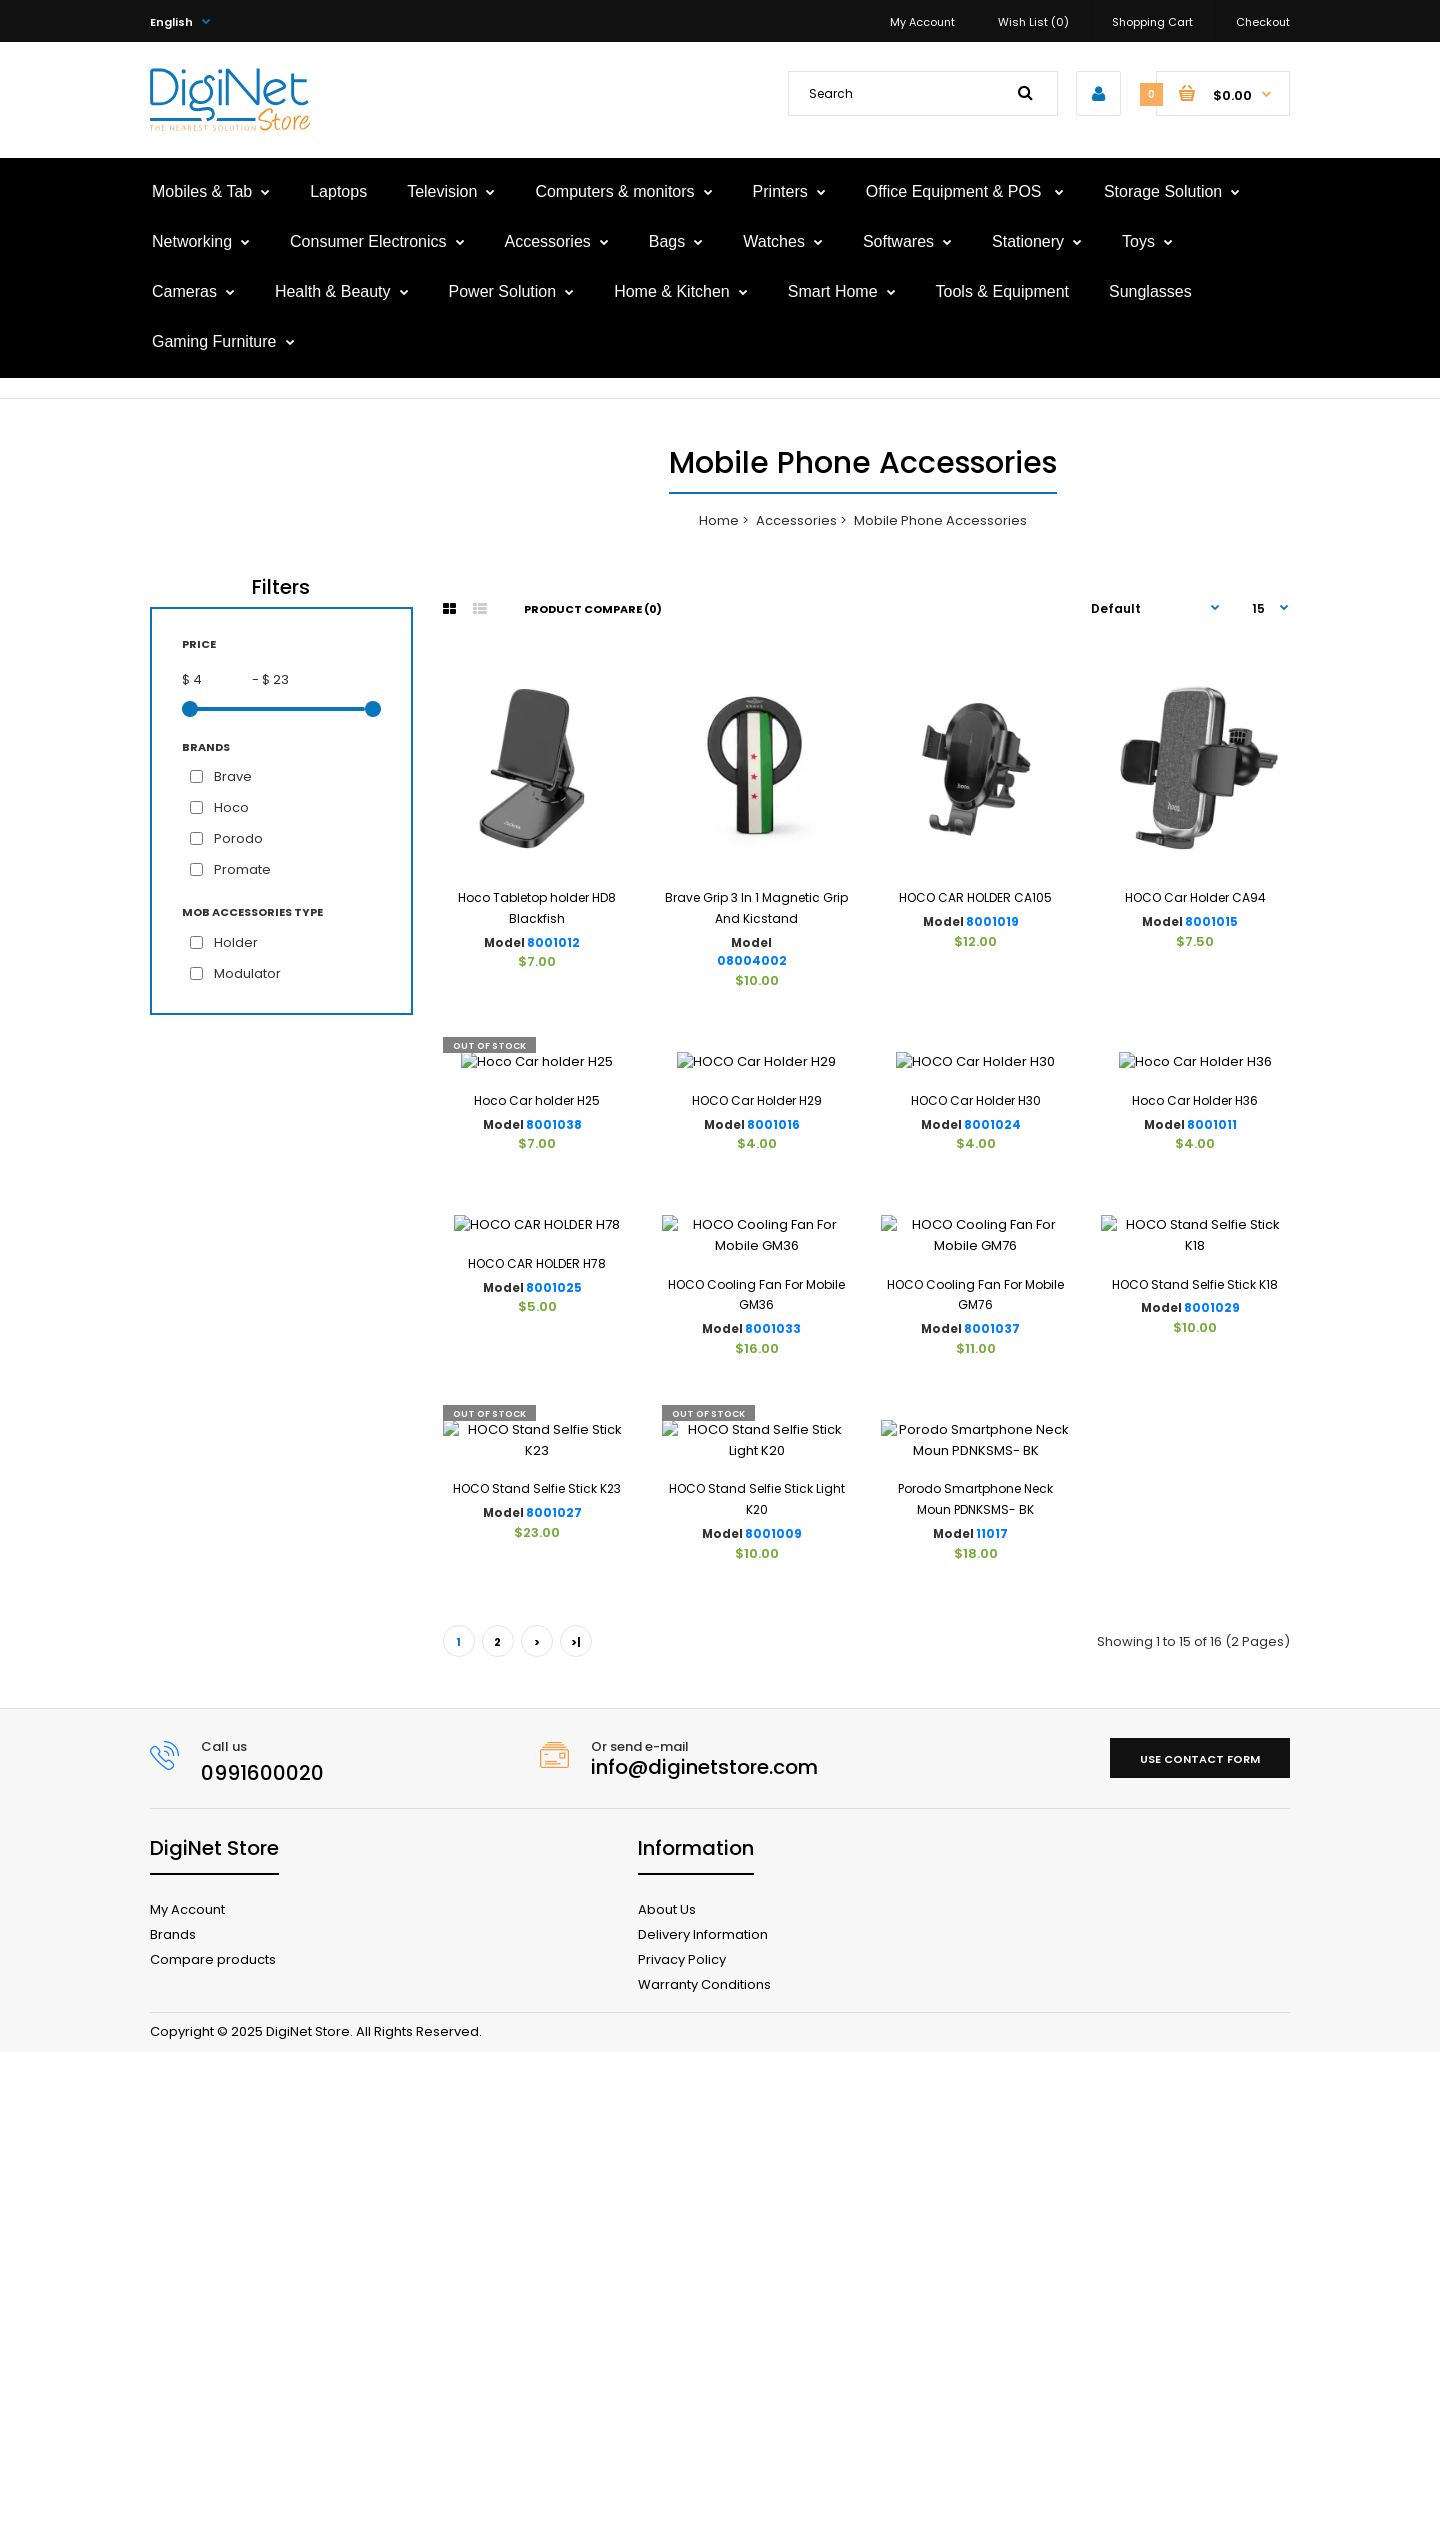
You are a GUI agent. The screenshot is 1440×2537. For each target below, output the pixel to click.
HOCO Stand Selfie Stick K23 (537, 1973)
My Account (922, 22)
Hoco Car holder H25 (537, 1275)
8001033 (773, 1659)
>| (576, 2126)
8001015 (1211, 922)
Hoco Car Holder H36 (1195, 1275)
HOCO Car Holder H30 (976, 1275)
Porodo (238, 838)
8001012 (553, 943)
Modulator (247, 973)
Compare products (213, 2443)
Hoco (231, 807)
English (171, 22)
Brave (233, 776)
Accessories (796, 520)
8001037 (992, 1659)
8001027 (554, 1998)
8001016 (773, 1300)
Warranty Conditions (704, 2468)
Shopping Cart (1152, 22)
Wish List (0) (1033, 22)
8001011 (1212, 1300)
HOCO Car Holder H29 (757, 1275)
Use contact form (1200, 2243)
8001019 (992, 922)
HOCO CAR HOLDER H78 (537, 1614)
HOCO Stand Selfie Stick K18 (1195, 1614)
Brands (173, 2418)
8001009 (773, 2019)
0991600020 (262, 2257)
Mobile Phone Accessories (940, 520)
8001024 (992, 1300)
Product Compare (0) (593, 609)
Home (719, 520)
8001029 (1212, 1638)
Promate (242, 869)
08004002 (752, 961)
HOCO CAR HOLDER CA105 (975, 897)
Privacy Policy (682, 2443)
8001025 (554, 1638)
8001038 (554, 1300)
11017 (992, 2019)
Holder (236, 942)
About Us (667, 2393)
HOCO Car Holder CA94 (1195, 897)
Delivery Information (703, 2418)
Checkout (1263, 22)
